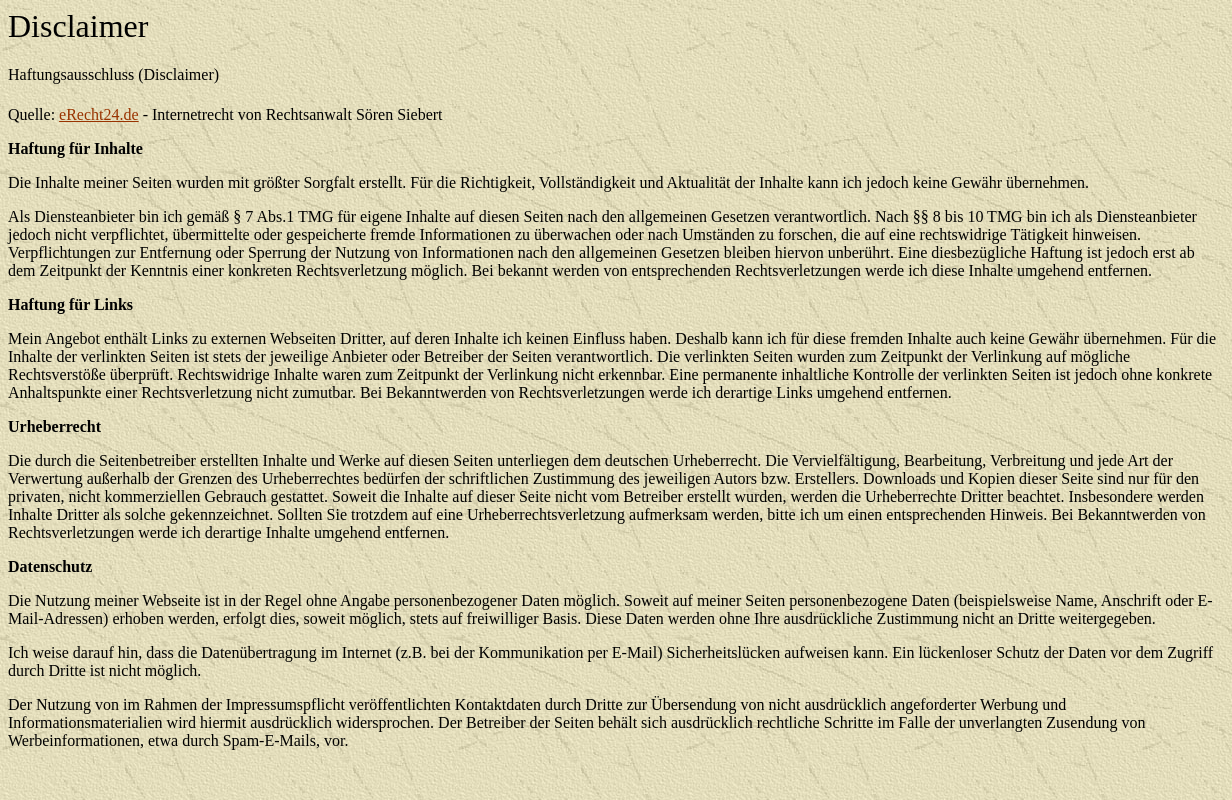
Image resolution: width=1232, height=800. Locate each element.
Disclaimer (78, 26)
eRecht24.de (99, 114)
